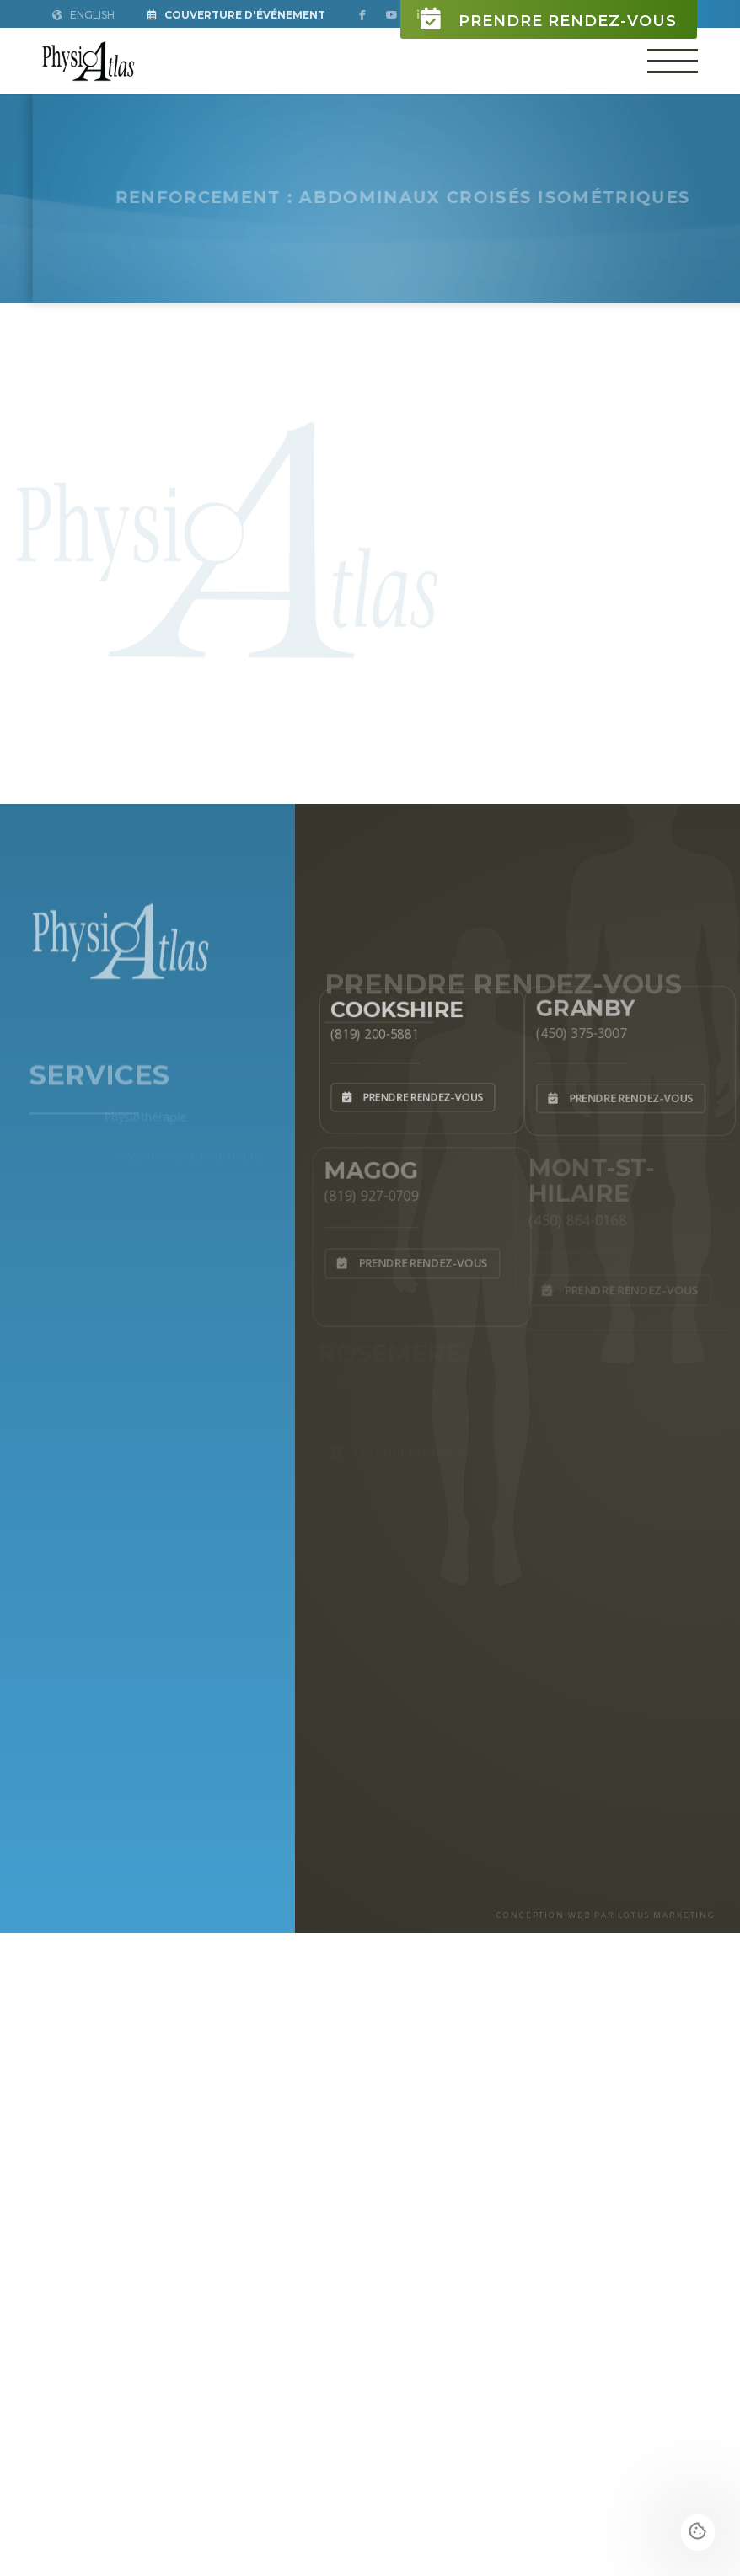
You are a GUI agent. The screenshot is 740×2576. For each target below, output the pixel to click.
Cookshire (394, 1003)
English (83, 14)
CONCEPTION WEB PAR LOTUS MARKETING (606, 1914)
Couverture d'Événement (236, 14)
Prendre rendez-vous (549, 19)
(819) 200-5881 (369, 1030)
